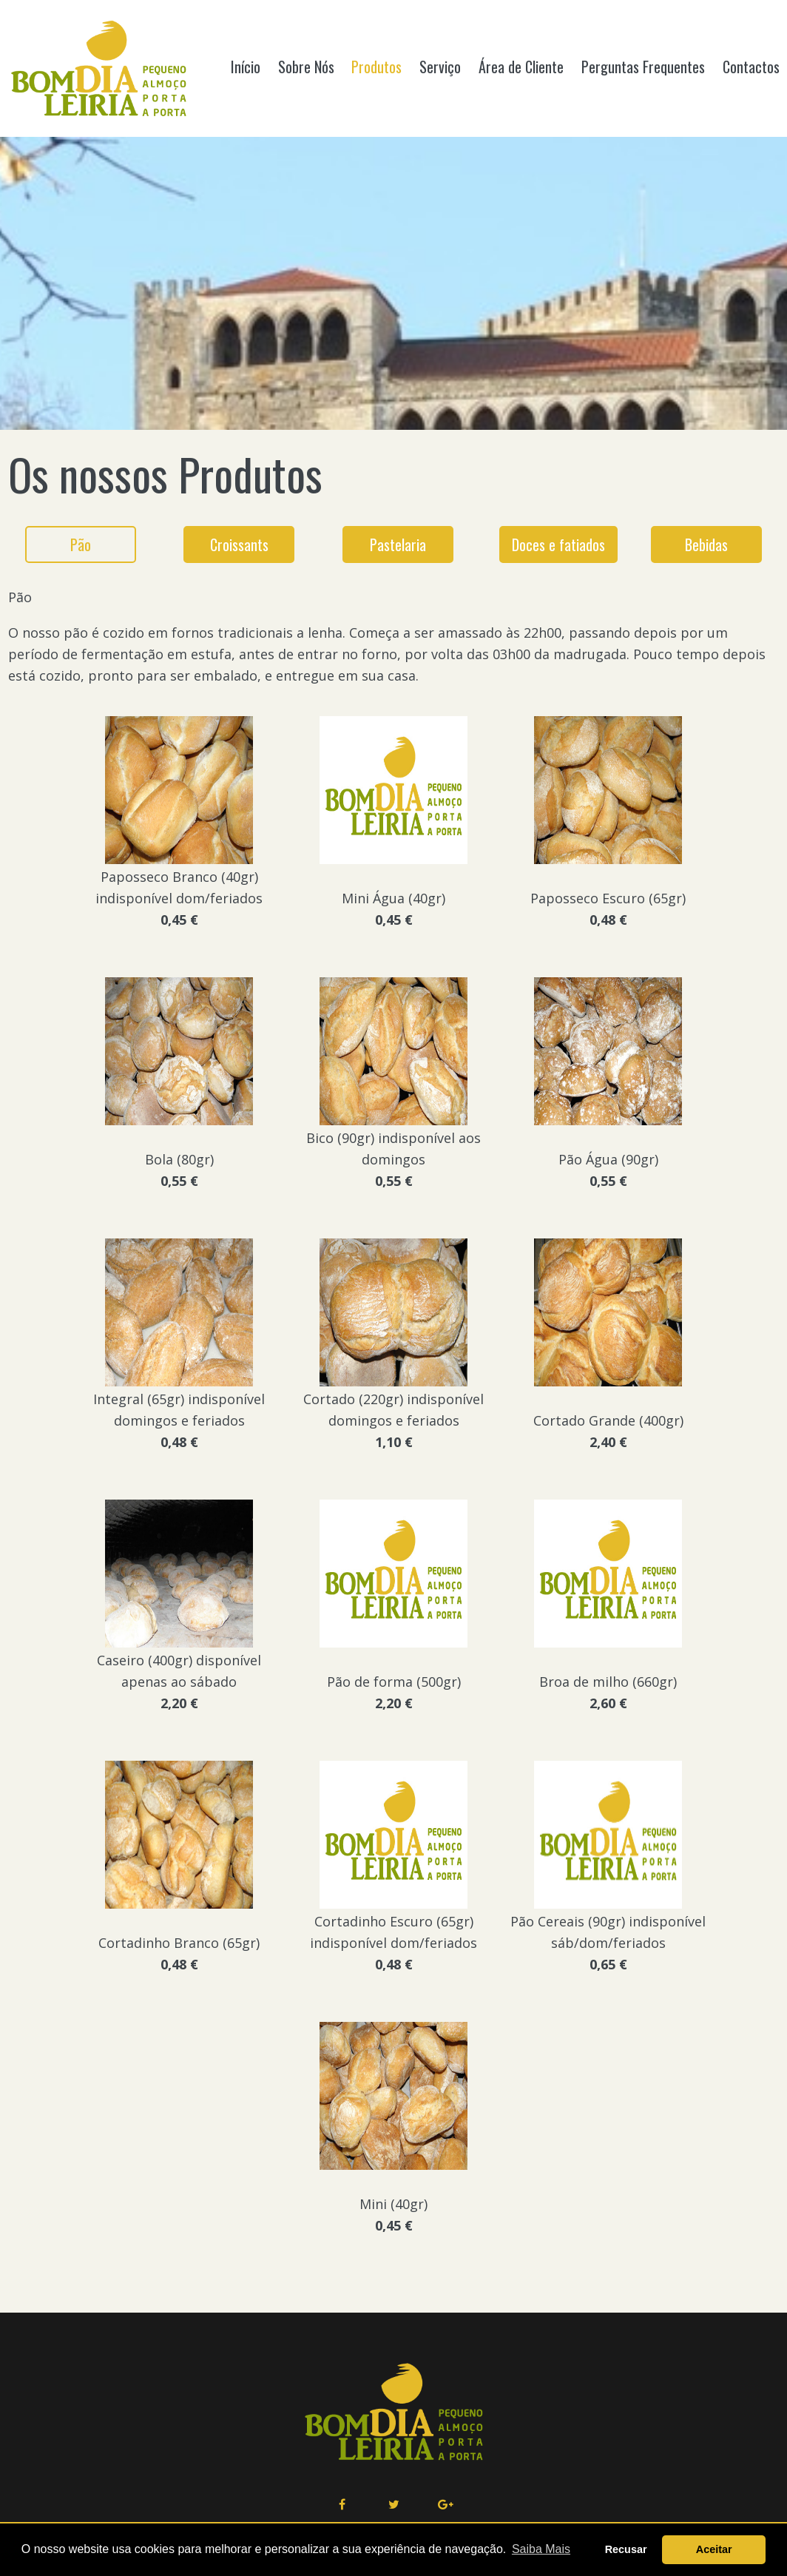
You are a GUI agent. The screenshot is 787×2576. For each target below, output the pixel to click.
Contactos (751, 67)
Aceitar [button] (714, 2549)
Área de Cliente (521, 67)
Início (245, 67)
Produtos (376, 67)
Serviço (440, 67)
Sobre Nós (306, 67)
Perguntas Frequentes (643, 67)
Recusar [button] (626, 2549)
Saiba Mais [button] (541, 2549)
